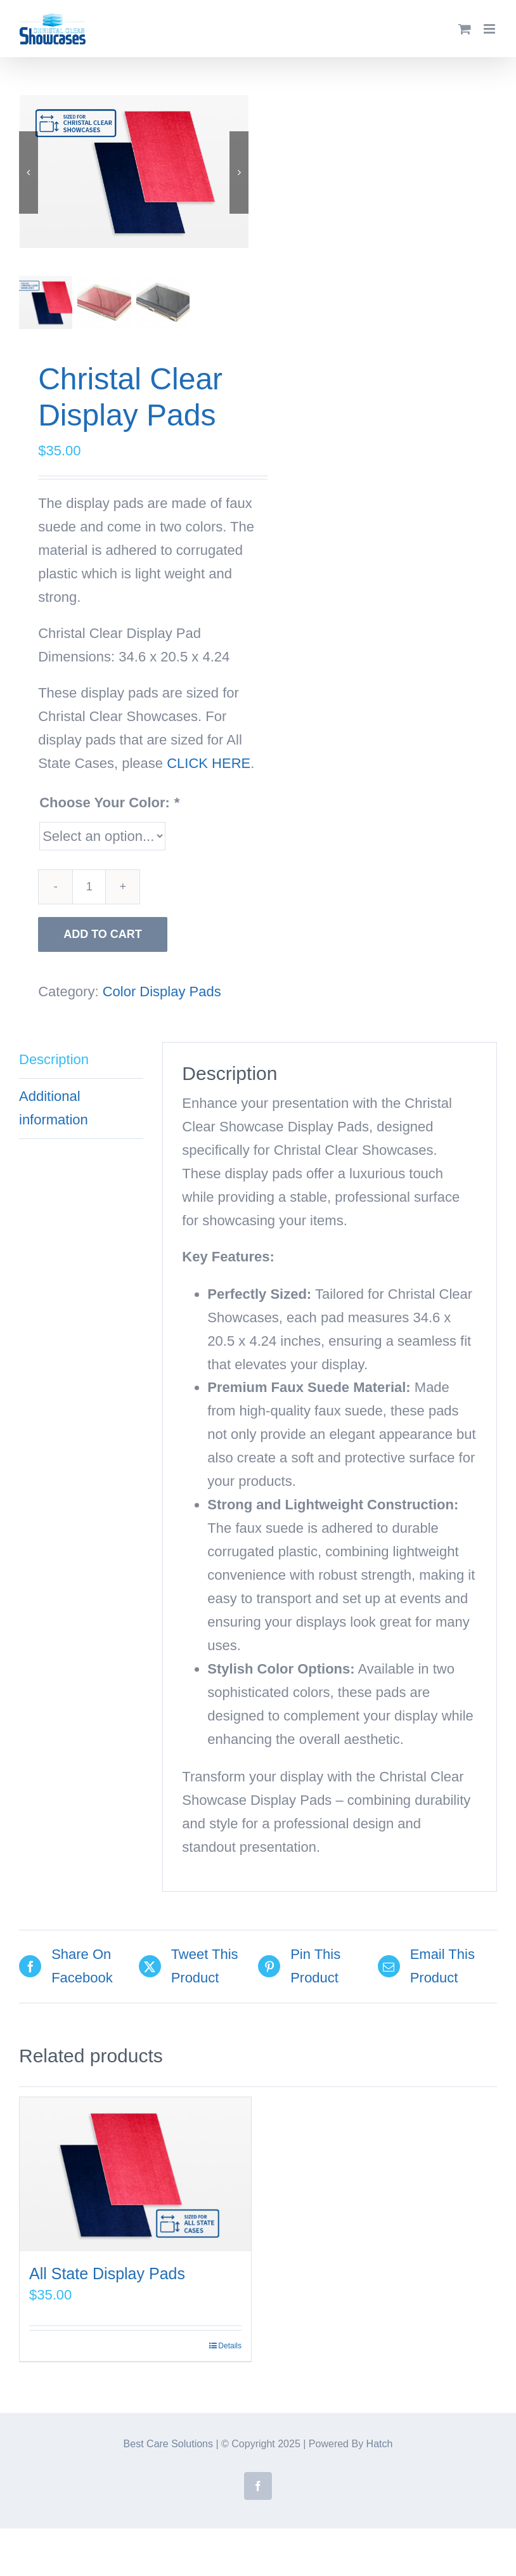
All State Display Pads (107, 2272)
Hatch (379, 2442)
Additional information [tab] (53, 1106)
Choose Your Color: (109, 801)
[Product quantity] (89, 885)
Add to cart (102, 933)
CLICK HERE (208, 762)
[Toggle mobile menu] (490, 29)
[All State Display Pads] (135, 2173)
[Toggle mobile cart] (464, 29)
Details (230, 2344)
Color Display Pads (162, 990)
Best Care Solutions (168, 2442)
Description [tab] (54, 1058)
